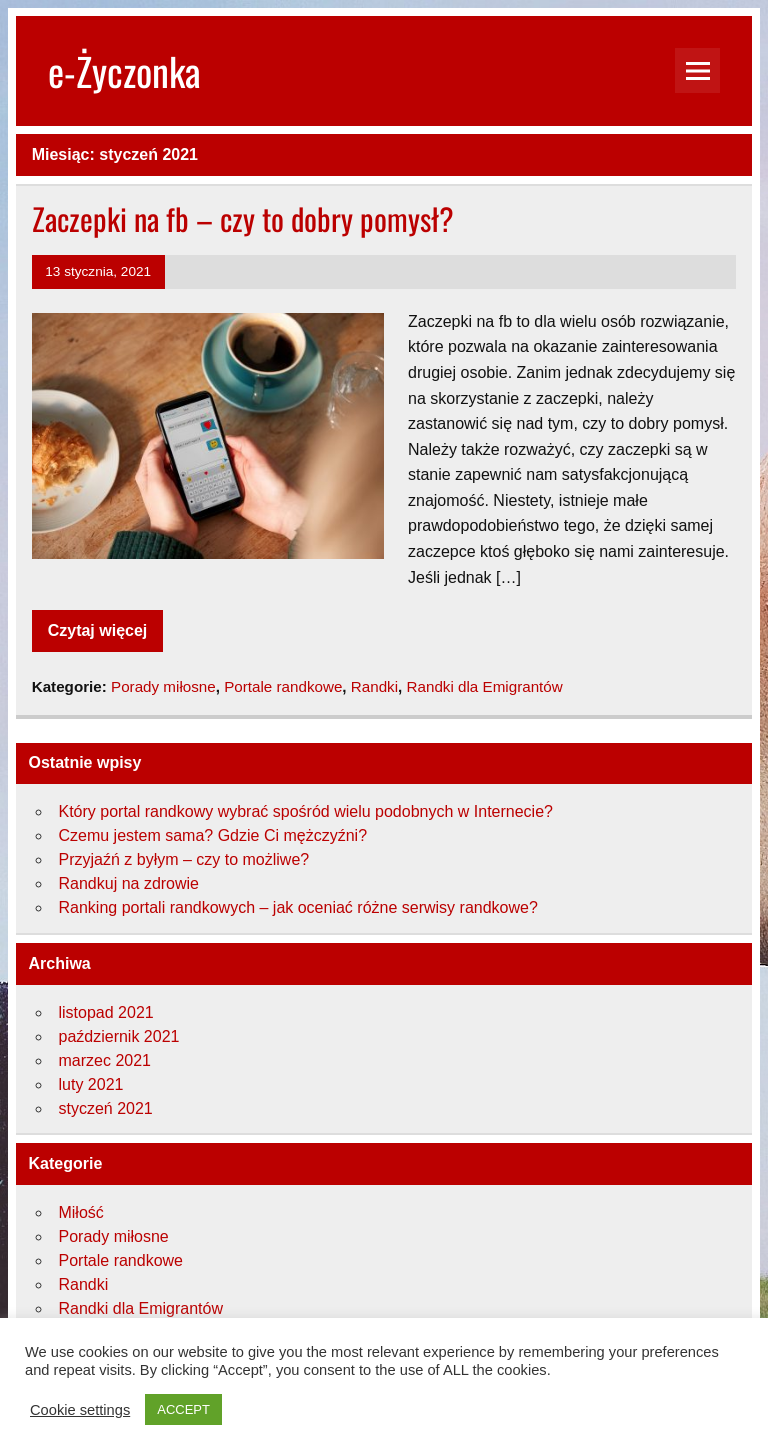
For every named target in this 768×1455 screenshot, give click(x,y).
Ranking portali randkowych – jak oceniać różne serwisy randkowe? (297, 907)
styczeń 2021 (105, 1108)
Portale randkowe (283, 686)
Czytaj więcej (98, 630)
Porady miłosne (163, 686)
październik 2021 (118, 1036)
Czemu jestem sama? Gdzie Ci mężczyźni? (212, 835)
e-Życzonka (124, 70)
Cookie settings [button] (80, 1410)
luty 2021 (90, 1084)
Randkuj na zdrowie (128, 883)
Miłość (80, 1212)
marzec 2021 (104, 1060)
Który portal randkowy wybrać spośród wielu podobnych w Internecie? (305, 811)
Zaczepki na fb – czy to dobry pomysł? (243, 218)
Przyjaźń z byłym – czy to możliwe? (183, 859)
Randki (374, 686)
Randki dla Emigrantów (485, 686)
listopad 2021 (105, 1012)
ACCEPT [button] (183, 1409)
